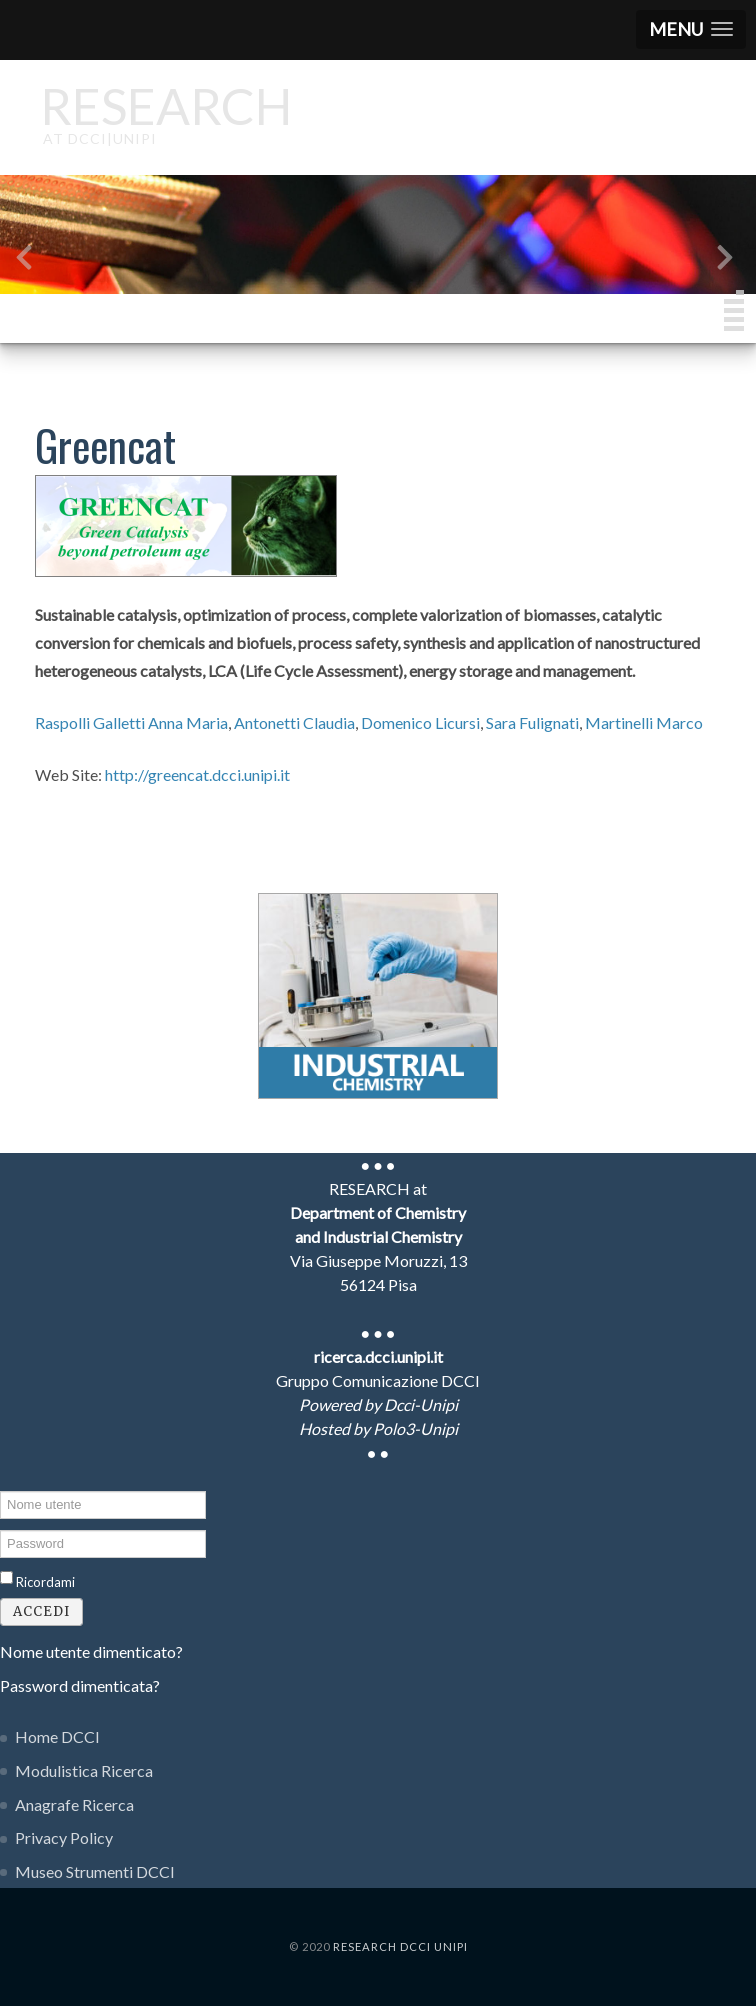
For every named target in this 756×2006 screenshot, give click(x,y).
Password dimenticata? (80, 1685)
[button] (691, 29)
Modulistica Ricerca (84, 1770)
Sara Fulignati (532, 722)
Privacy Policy (64, 1837)
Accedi (41, 1611)
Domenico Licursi (420, 722)
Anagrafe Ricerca (74, 1804)
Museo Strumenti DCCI (95, 1871)
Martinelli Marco (644, 722)
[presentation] (24, 261)
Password (0, 1528)
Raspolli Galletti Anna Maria (131, 722)
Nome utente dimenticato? (91, 1651)
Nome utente (0, 1489)
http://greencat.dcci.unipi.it (197, 774)
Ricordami (45, 1582)
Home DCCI (57, 1736)
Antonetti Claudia (294, 722)
